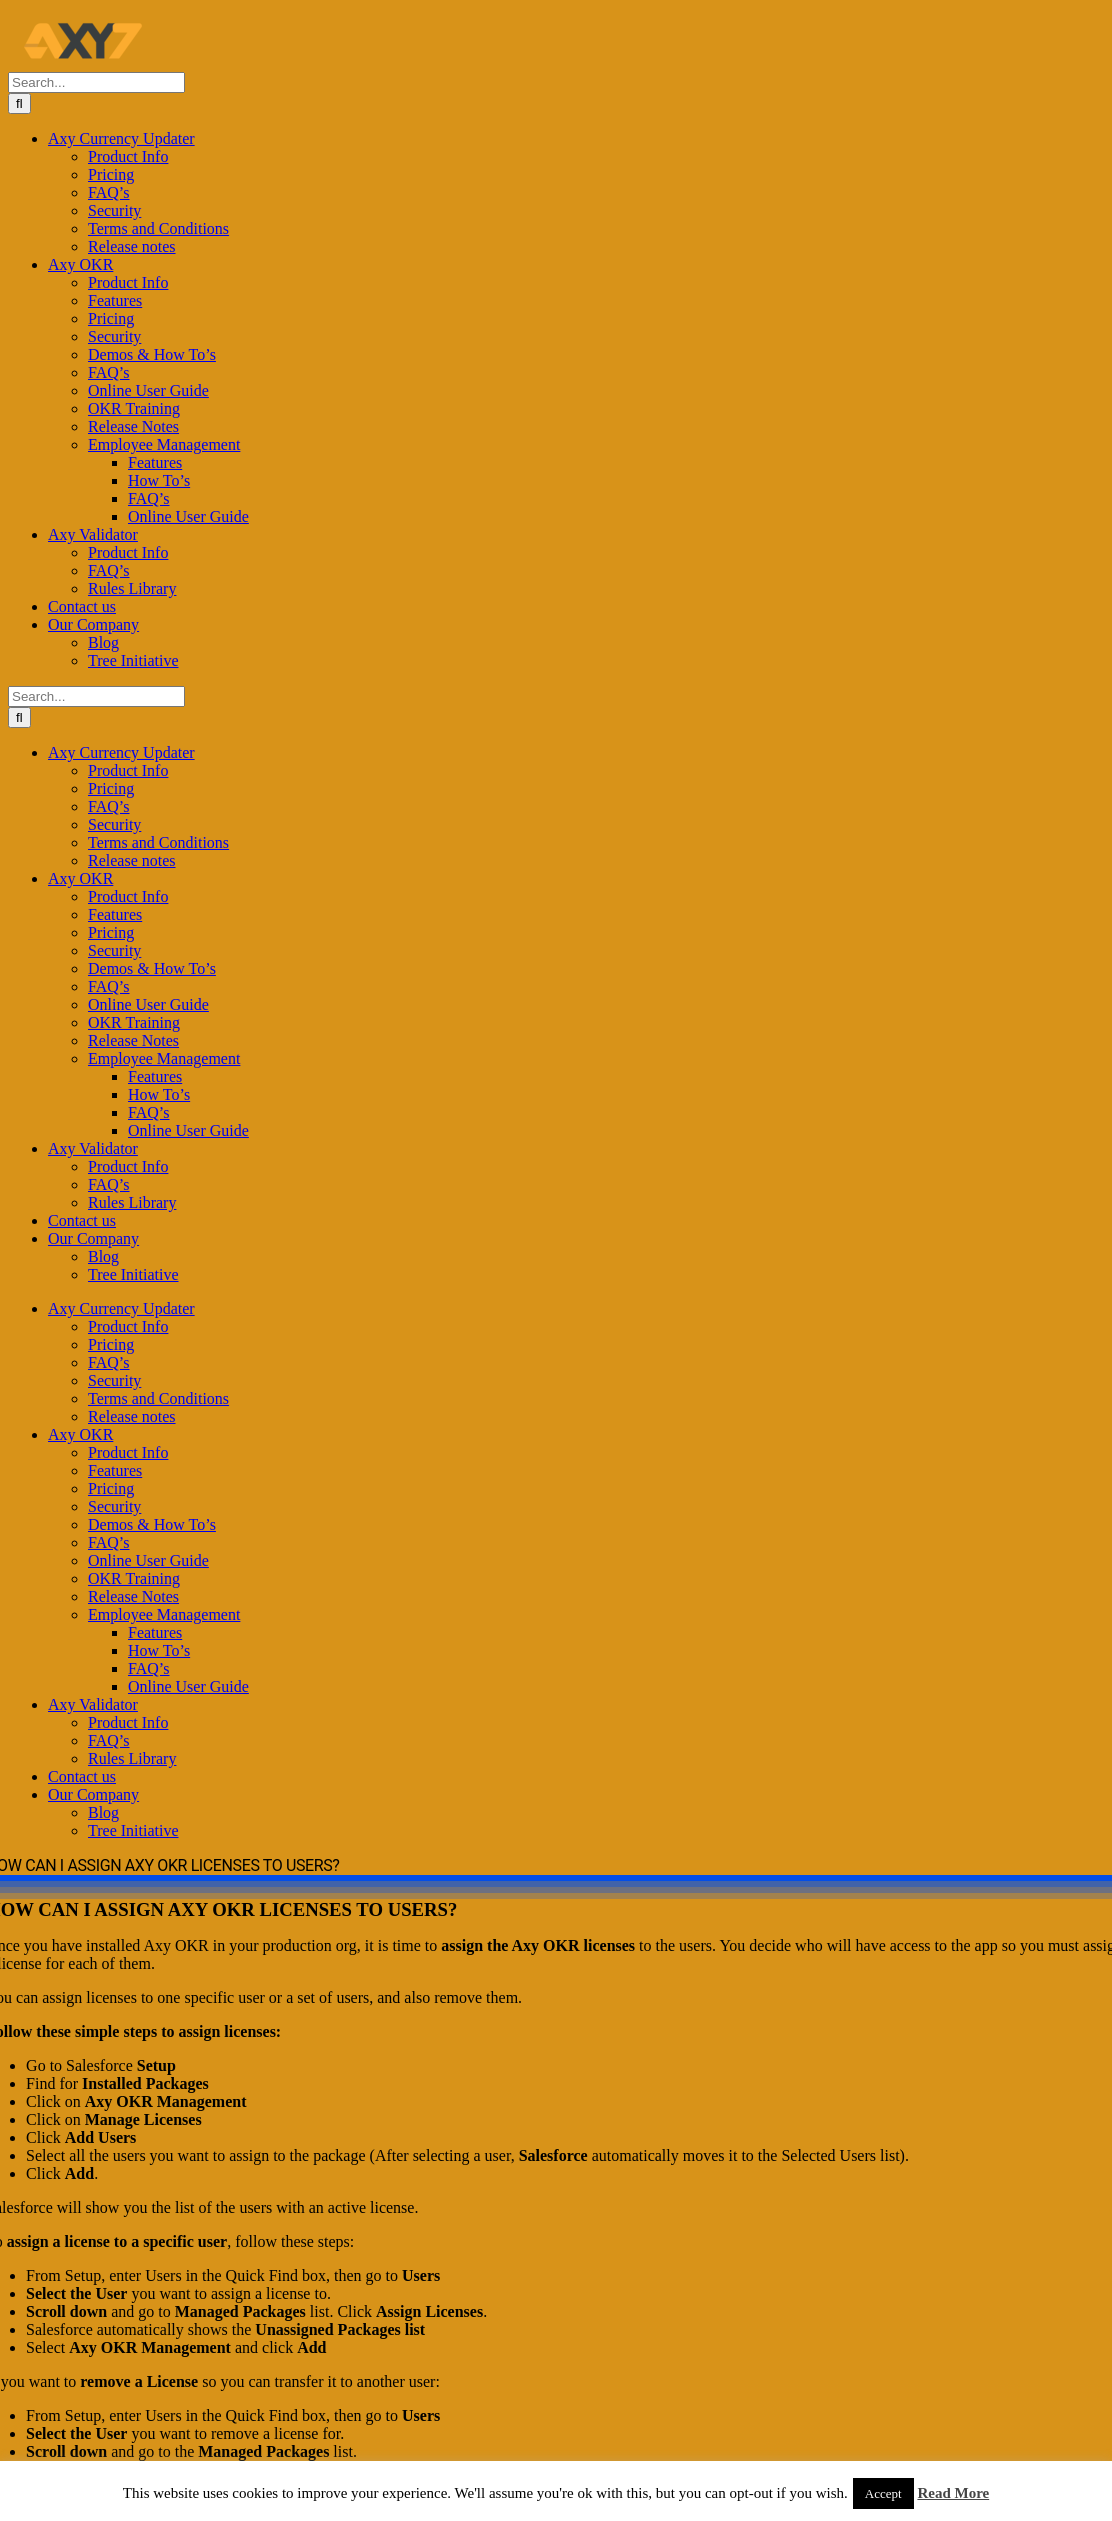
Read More (953, 2493)
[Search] (19, 103)
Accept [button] (883, 2493)
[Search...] (96, 82)
